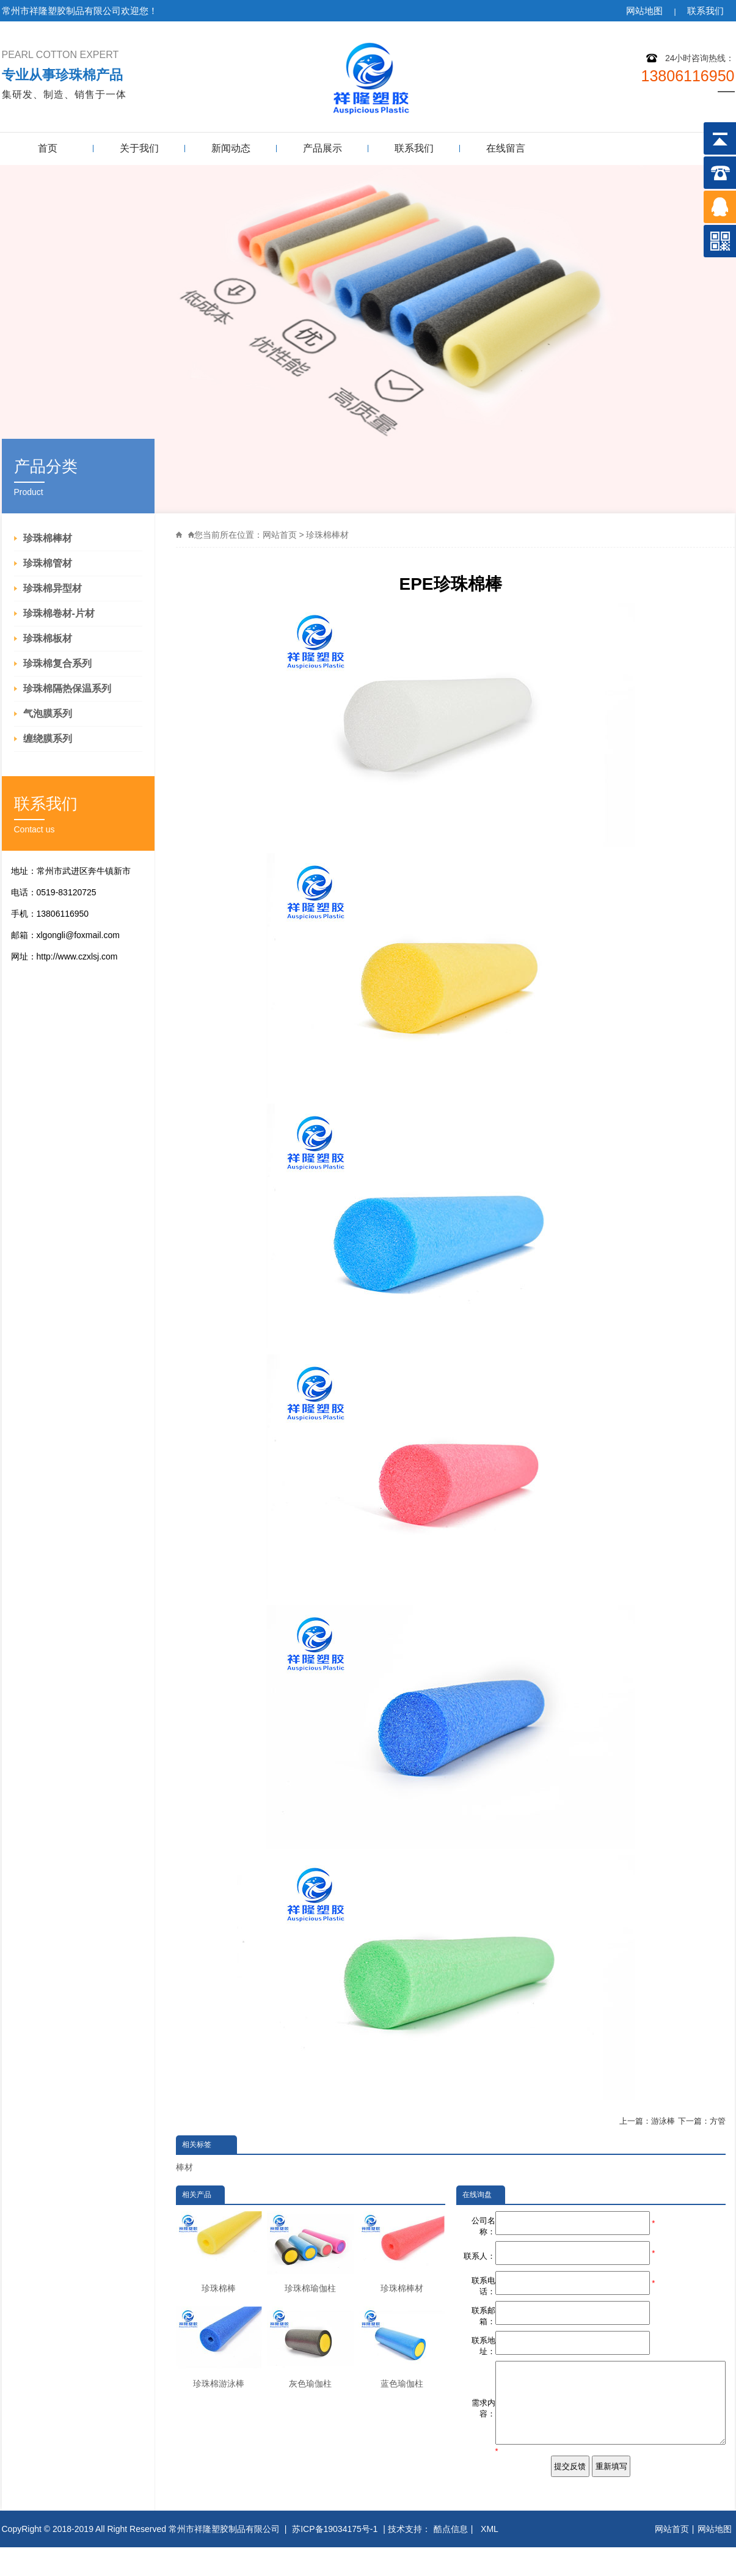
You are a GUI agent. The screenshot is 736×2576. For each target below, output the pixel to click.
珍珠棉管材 (47, 563)
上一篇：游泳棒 (647, 2121)
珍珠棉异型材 (52, 588)
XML (490, 2558)
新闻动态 (230, 148)
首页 (47, 148)
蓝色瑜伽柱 (402, 2347)
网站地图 (644, 11)
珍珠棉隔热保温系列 (67, 688)
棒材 (184, 2167)
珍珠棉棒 (219, 2252)
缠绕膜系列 (47, 738)
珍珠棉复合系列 (57, 663)
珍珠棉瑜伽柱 (310, 2252)
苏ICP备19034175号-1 (334, 2558)
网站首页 (280, 535)
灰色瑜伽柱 (310, 2347)
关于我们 (139, 148)
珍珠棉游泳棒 (219, 2347)
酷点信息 (451, 2558)
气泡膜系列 (47, 713)
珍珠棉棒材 (47, 538)
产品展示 (322, 148)
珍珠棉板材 (47, 638)
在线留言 (505, 148)
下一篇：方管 (702, 2121)
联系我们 (705, 11)
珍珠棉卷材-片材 (59, 613)
